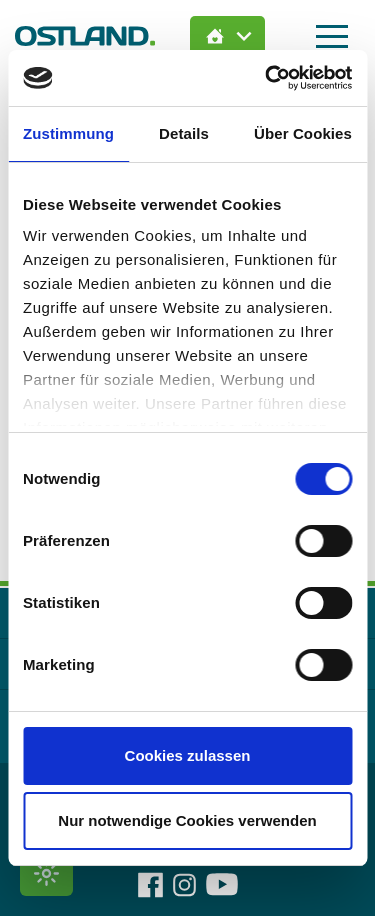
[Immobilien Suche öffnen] (227, 36)
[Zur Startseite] (85, 35)
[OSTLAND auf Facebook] (150, 885)
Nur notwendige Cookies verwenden (187, 820)
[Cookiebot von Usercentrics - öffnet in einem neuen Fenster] (267, 78)
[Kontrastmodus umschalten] (46, 873)
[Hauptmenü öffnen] (332, 36)
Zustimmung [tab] (68, 133)
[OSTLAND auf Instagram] (184, 885)
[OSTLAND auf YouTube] (222, 885)
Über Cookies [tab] (303, 133)
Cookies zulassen (188, 755)
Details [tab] (184, 133)
